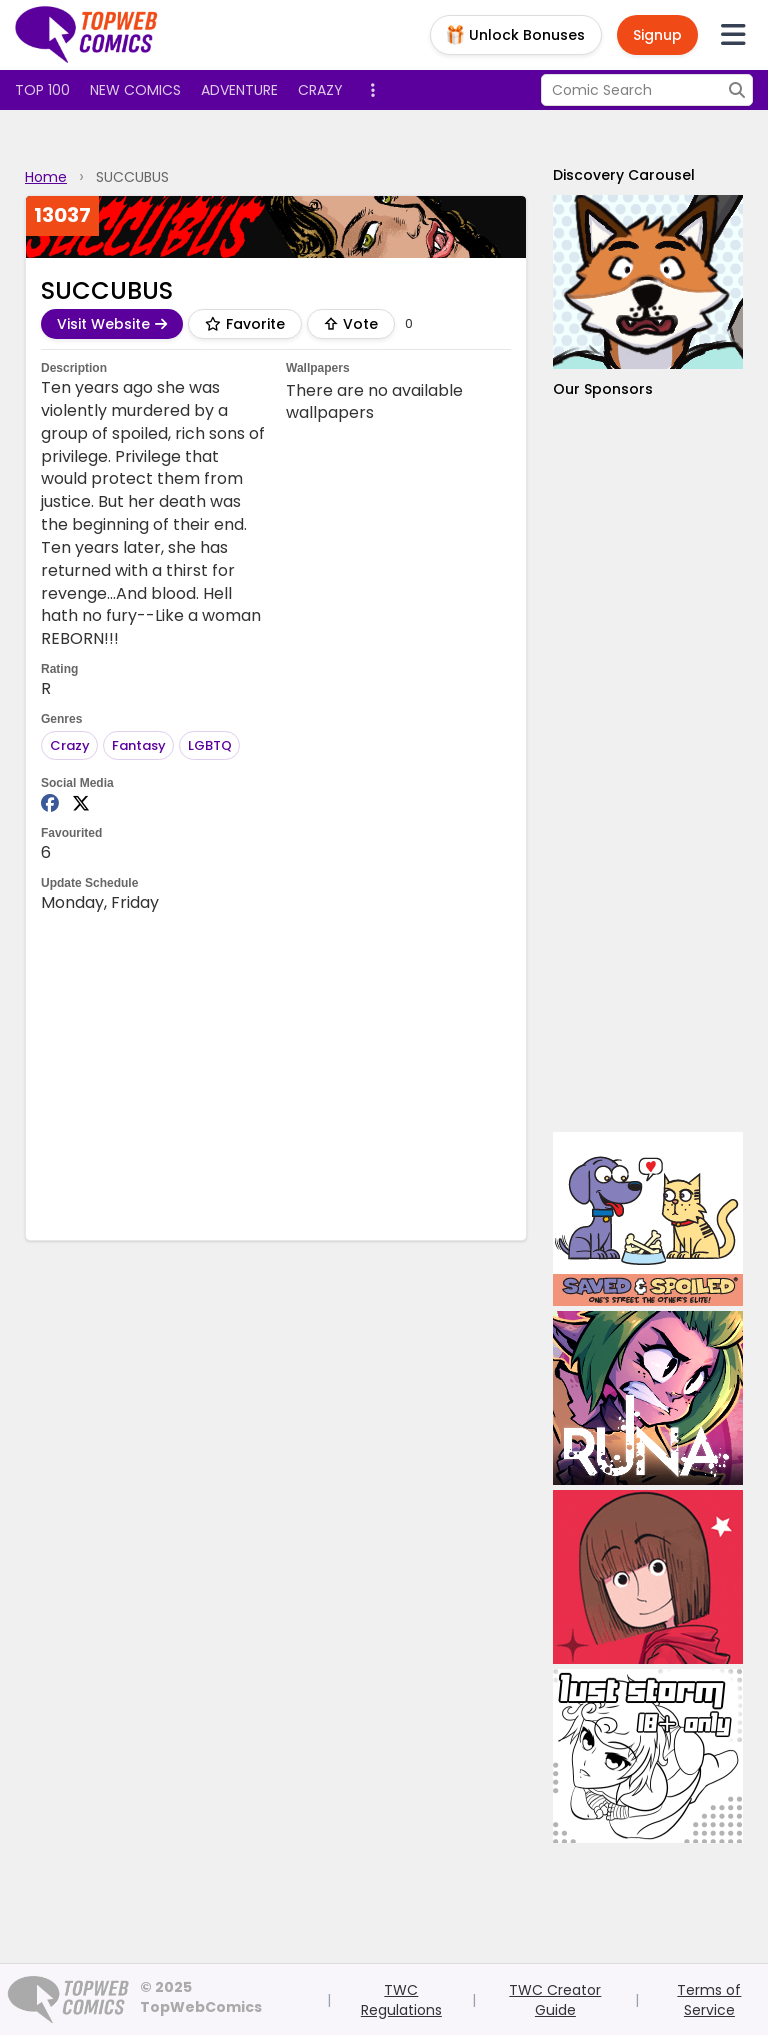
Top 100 (42, 90)
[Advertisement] (648, 765)
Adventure (239, 90)
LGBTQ (210, 745)
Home (46, 177)
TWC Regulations (401, 2000)
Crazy (320, 90)
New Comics (135, 90)
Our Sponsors (603, 389)
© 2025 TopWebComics (201, 1997)
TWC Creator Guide (555, 2000)
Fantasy (139, 745)
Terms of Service (709, 2000)
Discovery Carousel (624, 175)
